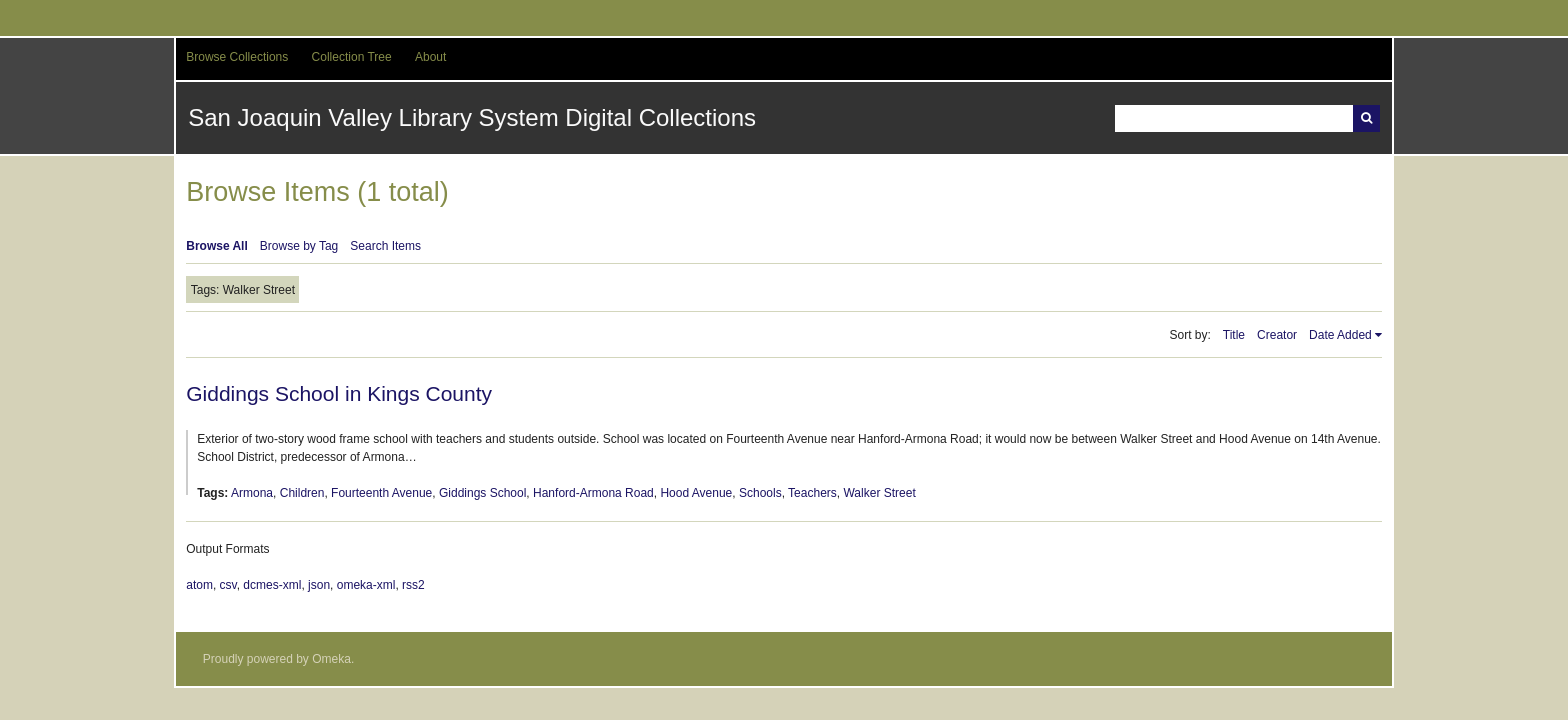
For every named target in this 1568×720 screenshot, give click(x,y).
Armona (252, 493)
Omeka (331, 659)
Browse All (217, 246)
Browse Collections (237, 57)
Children (302, 493)
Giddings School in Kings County (339, 393)
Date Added (1340, 335)
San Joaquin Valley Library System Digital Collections (472, 117)
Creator (1277, 335)
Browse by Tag (299, 246)
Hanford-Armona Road (593, 493)
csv (228, 585)
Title (1234, 335)
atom (199, 585)
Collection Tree (352, 57)
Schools (760, 493)
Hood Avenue (696, 493)
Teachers (812, 493)
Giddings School (482, 493)
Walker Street (879, 493)
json (319, 585)
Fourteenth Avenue (381, 493)
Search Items (385, 246)
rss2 (413, 585)
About (430, 57)
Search (1366, 118)
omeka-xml (366, 585)
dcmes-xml (272, 585)
